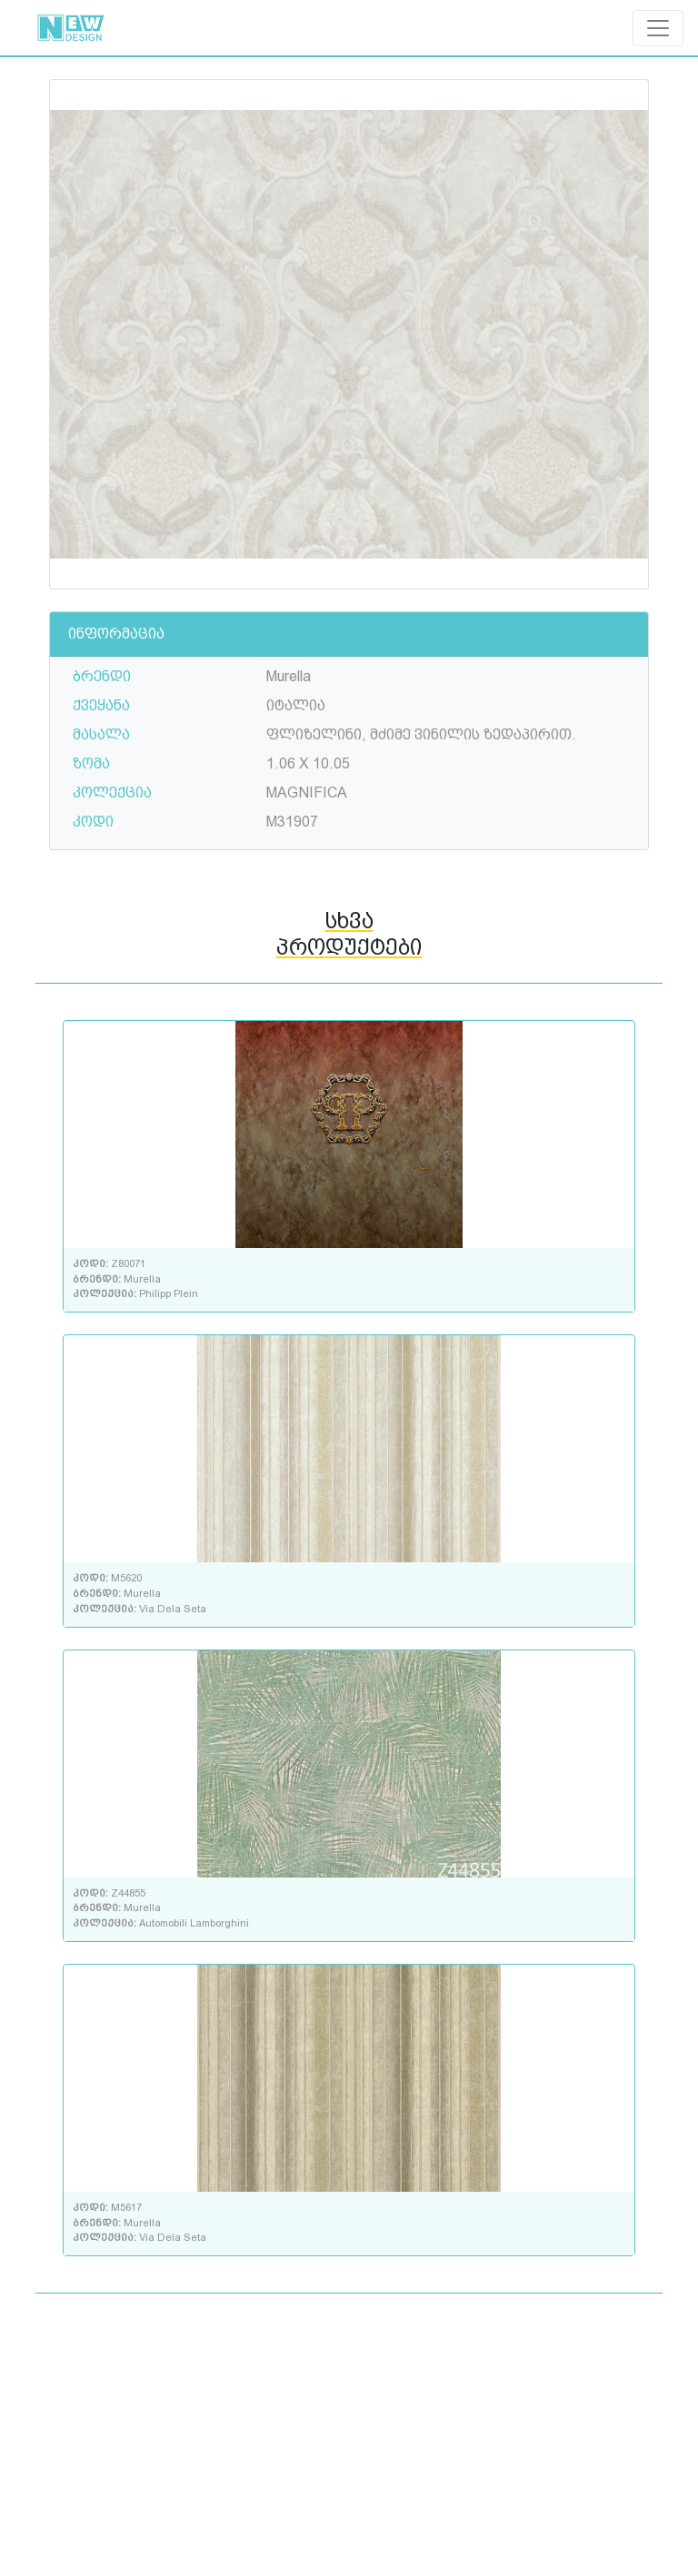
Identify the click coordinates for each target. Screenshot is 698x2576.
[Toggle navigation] (658, 28)
